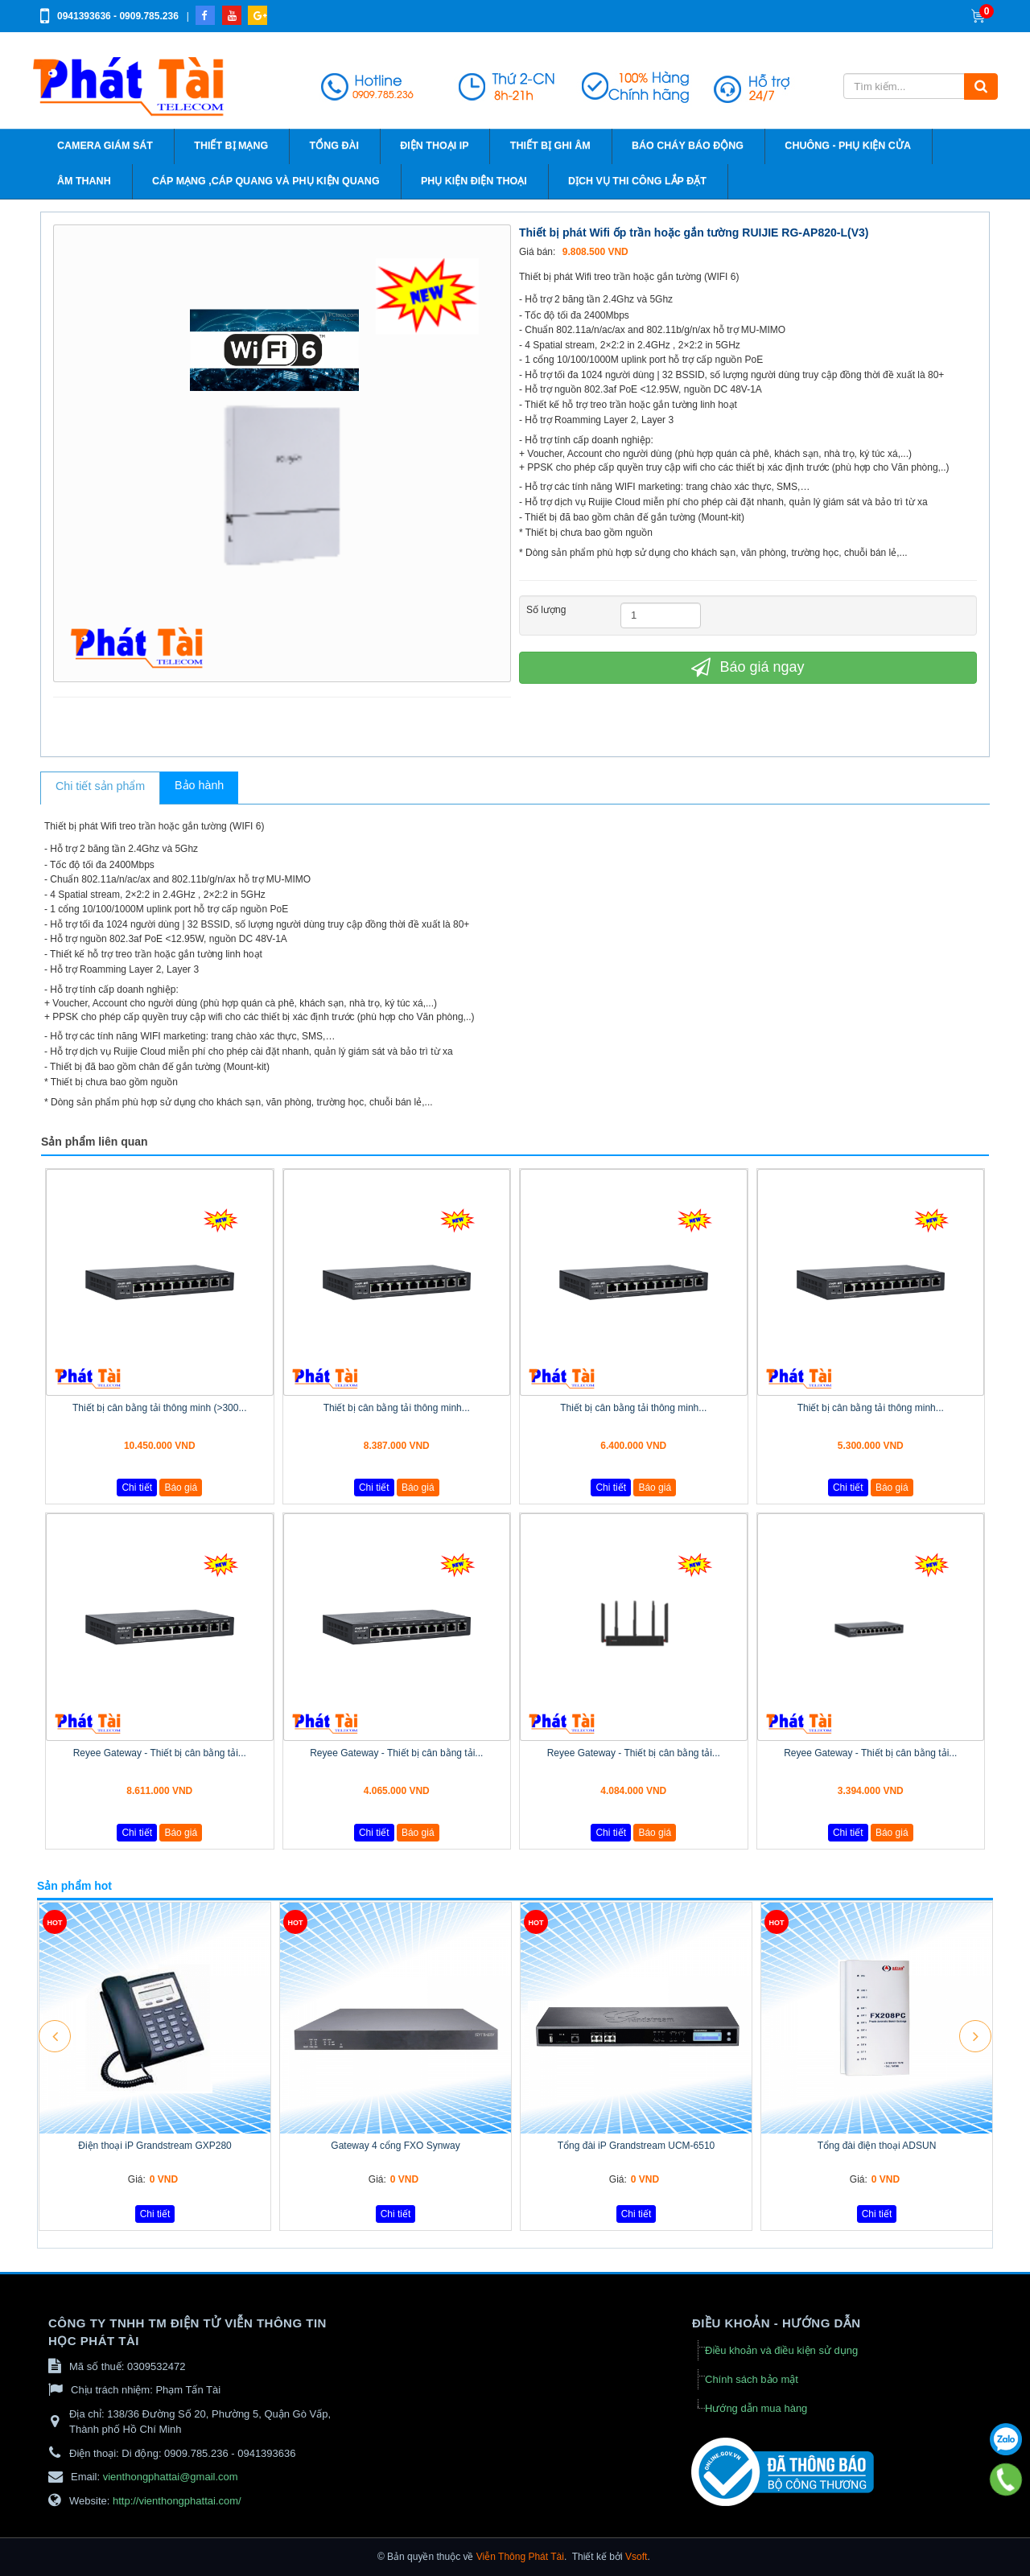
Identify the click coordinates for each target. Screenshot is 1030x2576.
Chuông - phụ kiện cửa (848, 145)
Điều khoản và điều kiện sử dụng (781, 2350)
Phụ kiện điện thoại (474, 181)
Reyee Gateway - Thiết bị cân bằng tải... (159, 1753)
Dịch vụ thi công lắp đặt (637, 181)
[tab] (100, 788)
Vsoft (636, 2556)
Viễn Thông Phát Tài (520, 2556)
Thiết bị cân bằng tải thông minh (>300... (159, 1408)
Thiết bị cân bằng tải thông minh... (396, 1408)
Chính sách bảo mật (751, 2379)
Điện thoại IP (434, 145)
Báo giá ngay (747, 667)
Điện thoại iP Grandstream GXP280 (155, 2145)
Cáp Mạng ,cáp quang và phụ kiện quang (266, 181)
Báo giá (180, 1487)
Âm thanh (84, 181)
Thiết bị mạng (231, 145)
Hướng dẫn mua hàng (756, 2408)
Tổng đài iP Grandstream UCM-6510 (636, 2145)
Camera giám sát (105, 145)
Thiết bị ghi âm (550, 145)
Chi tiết (137, 1487)
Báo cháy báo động (688, 145)
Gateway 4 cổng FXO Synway (395, 2145)
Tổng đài (334, 145)
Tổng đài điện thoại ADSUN (877, 2145)
